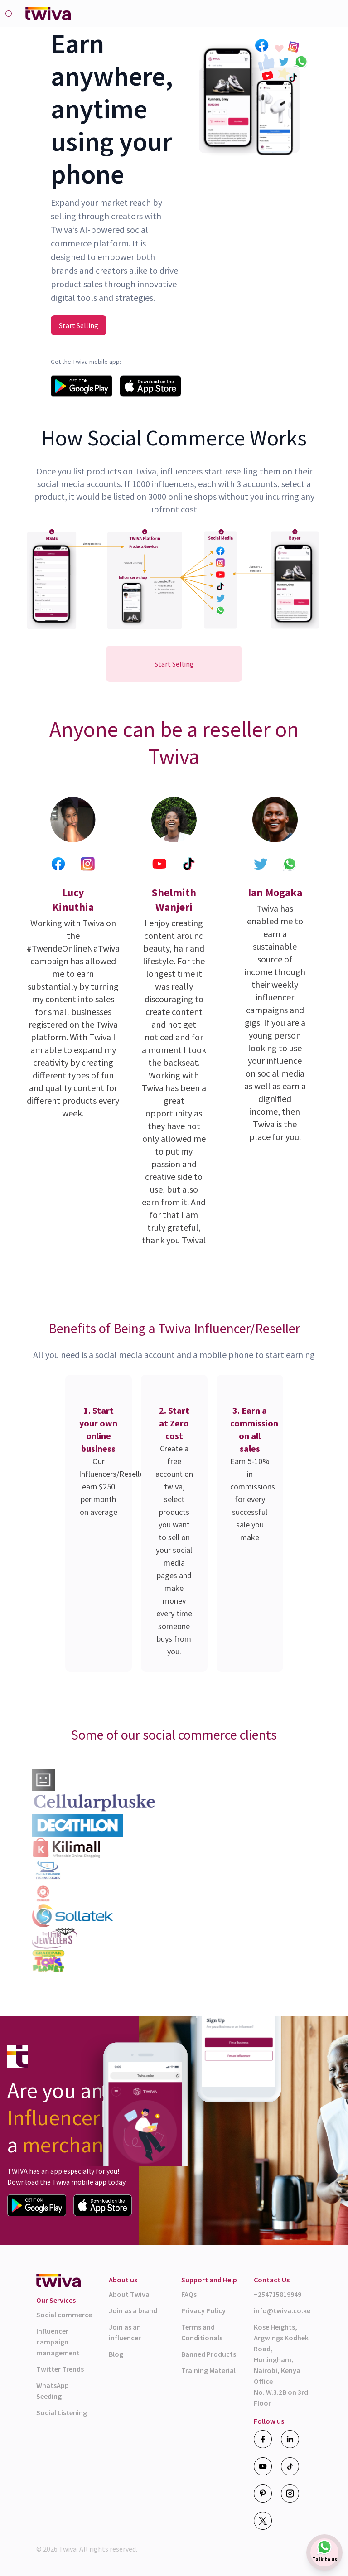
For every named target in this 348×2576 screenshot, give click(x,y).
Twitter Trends (60, 2368)
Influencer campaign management (58, 2341)
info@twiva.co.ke (282, 2310)
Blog (116, 2354)
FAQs (189, 2294)
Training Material (208, 2370)
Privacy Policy (203, 2310)
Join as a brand (133, 2310)
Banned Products (208, 2354)
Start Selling (78, 325)
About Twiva (129, 2294)
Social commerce (64, 2314)
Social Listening (61, 2412)
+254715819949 (277, 2294)
